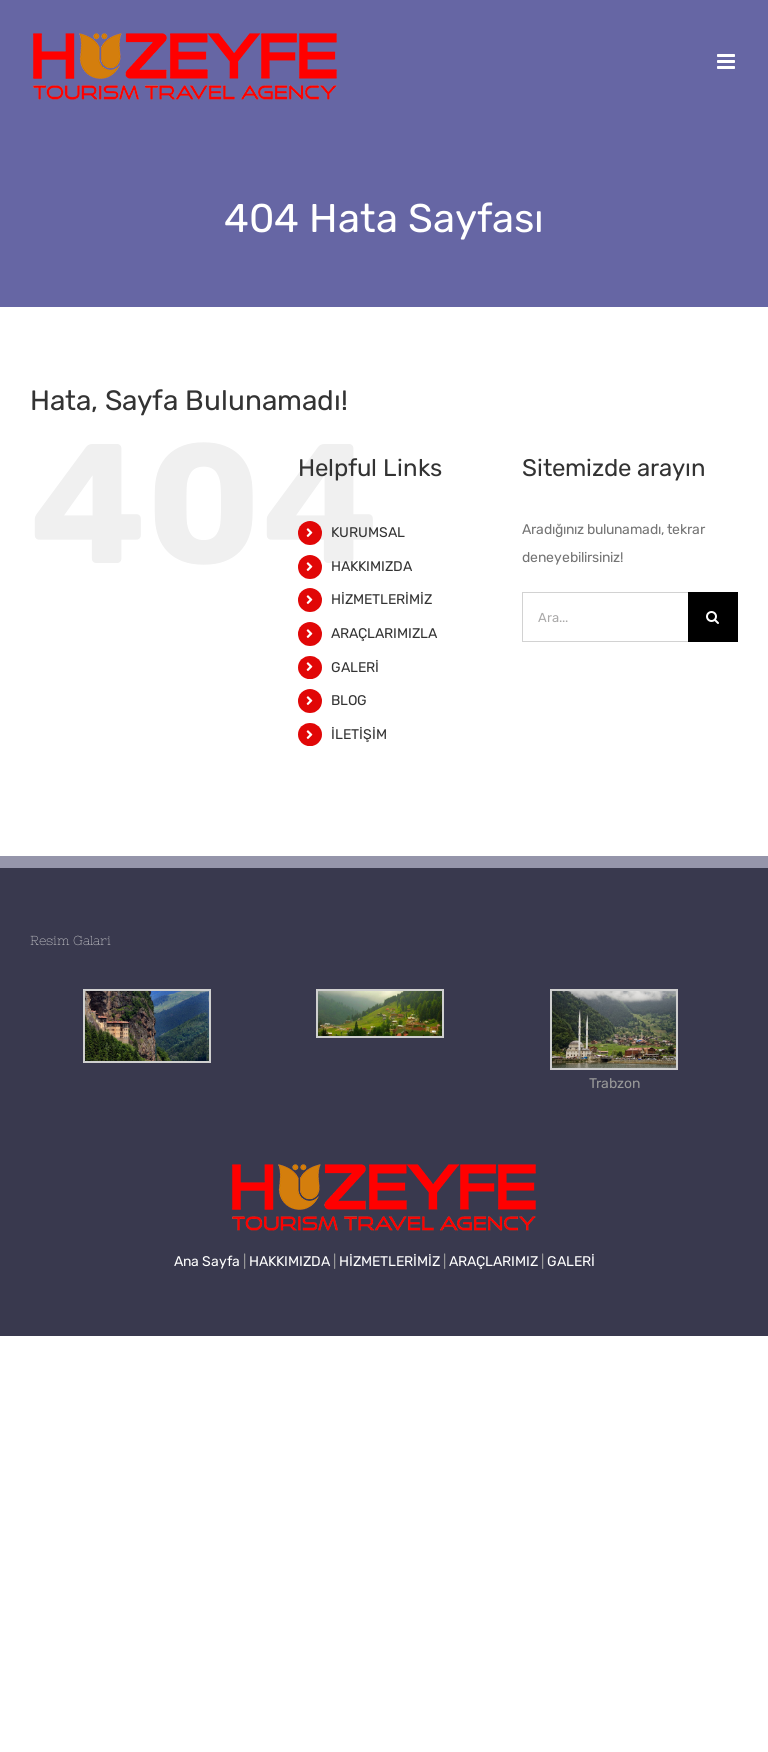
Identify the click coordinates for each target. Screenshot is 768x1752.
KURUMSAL (368, 532)
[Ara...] (605, 617)
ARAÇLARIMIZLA (384, 633)
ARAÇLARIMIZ (493, 1261)
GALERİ (355, 667)
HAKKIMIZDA (371, 566)
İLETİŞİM (359, 734)
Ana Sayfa (207, 1261)
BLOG (349, 700)
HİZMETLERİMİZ (381, 599)
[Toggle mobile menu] (727, 61)
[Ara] (713, 617)
